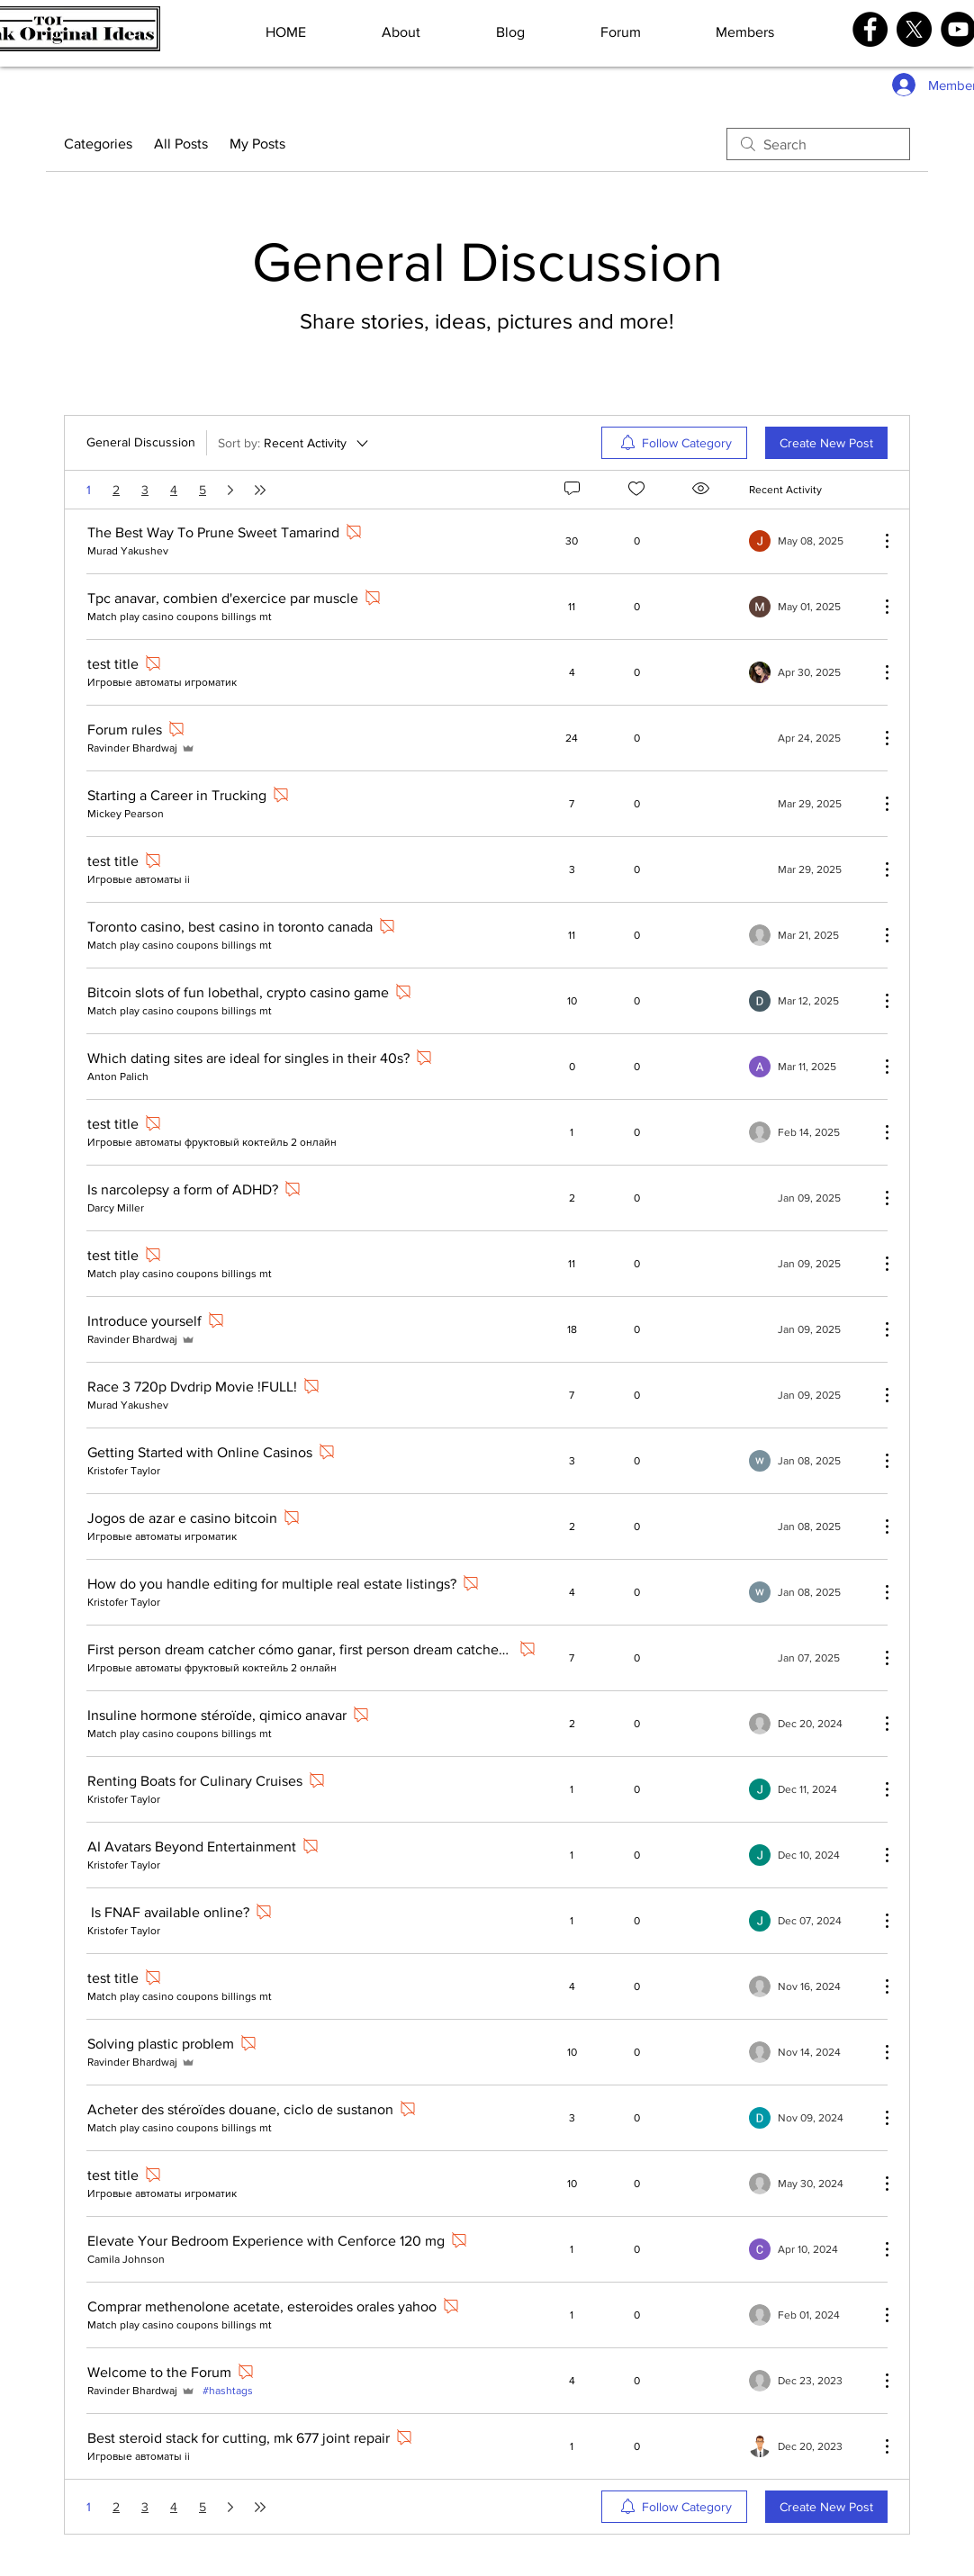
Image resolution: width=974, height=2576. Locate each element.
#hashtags (228, 2390)
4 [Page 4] (173, 489)
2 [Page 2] (116, 489)
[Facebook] (870, 29)
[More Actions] (877, 541)
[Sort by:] (294, 443)
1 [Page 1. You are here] (88, 489)
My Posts (257, 143)
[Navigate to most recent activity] (807, 541)
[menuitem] (674, 443)
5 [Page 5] (202, 489)
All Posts (181, 143)
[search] (818, 144)
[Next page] (230, 489)
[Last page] (260, 489)
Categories (98, 143)
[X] (914, 29)
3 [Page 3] (145, 489)
